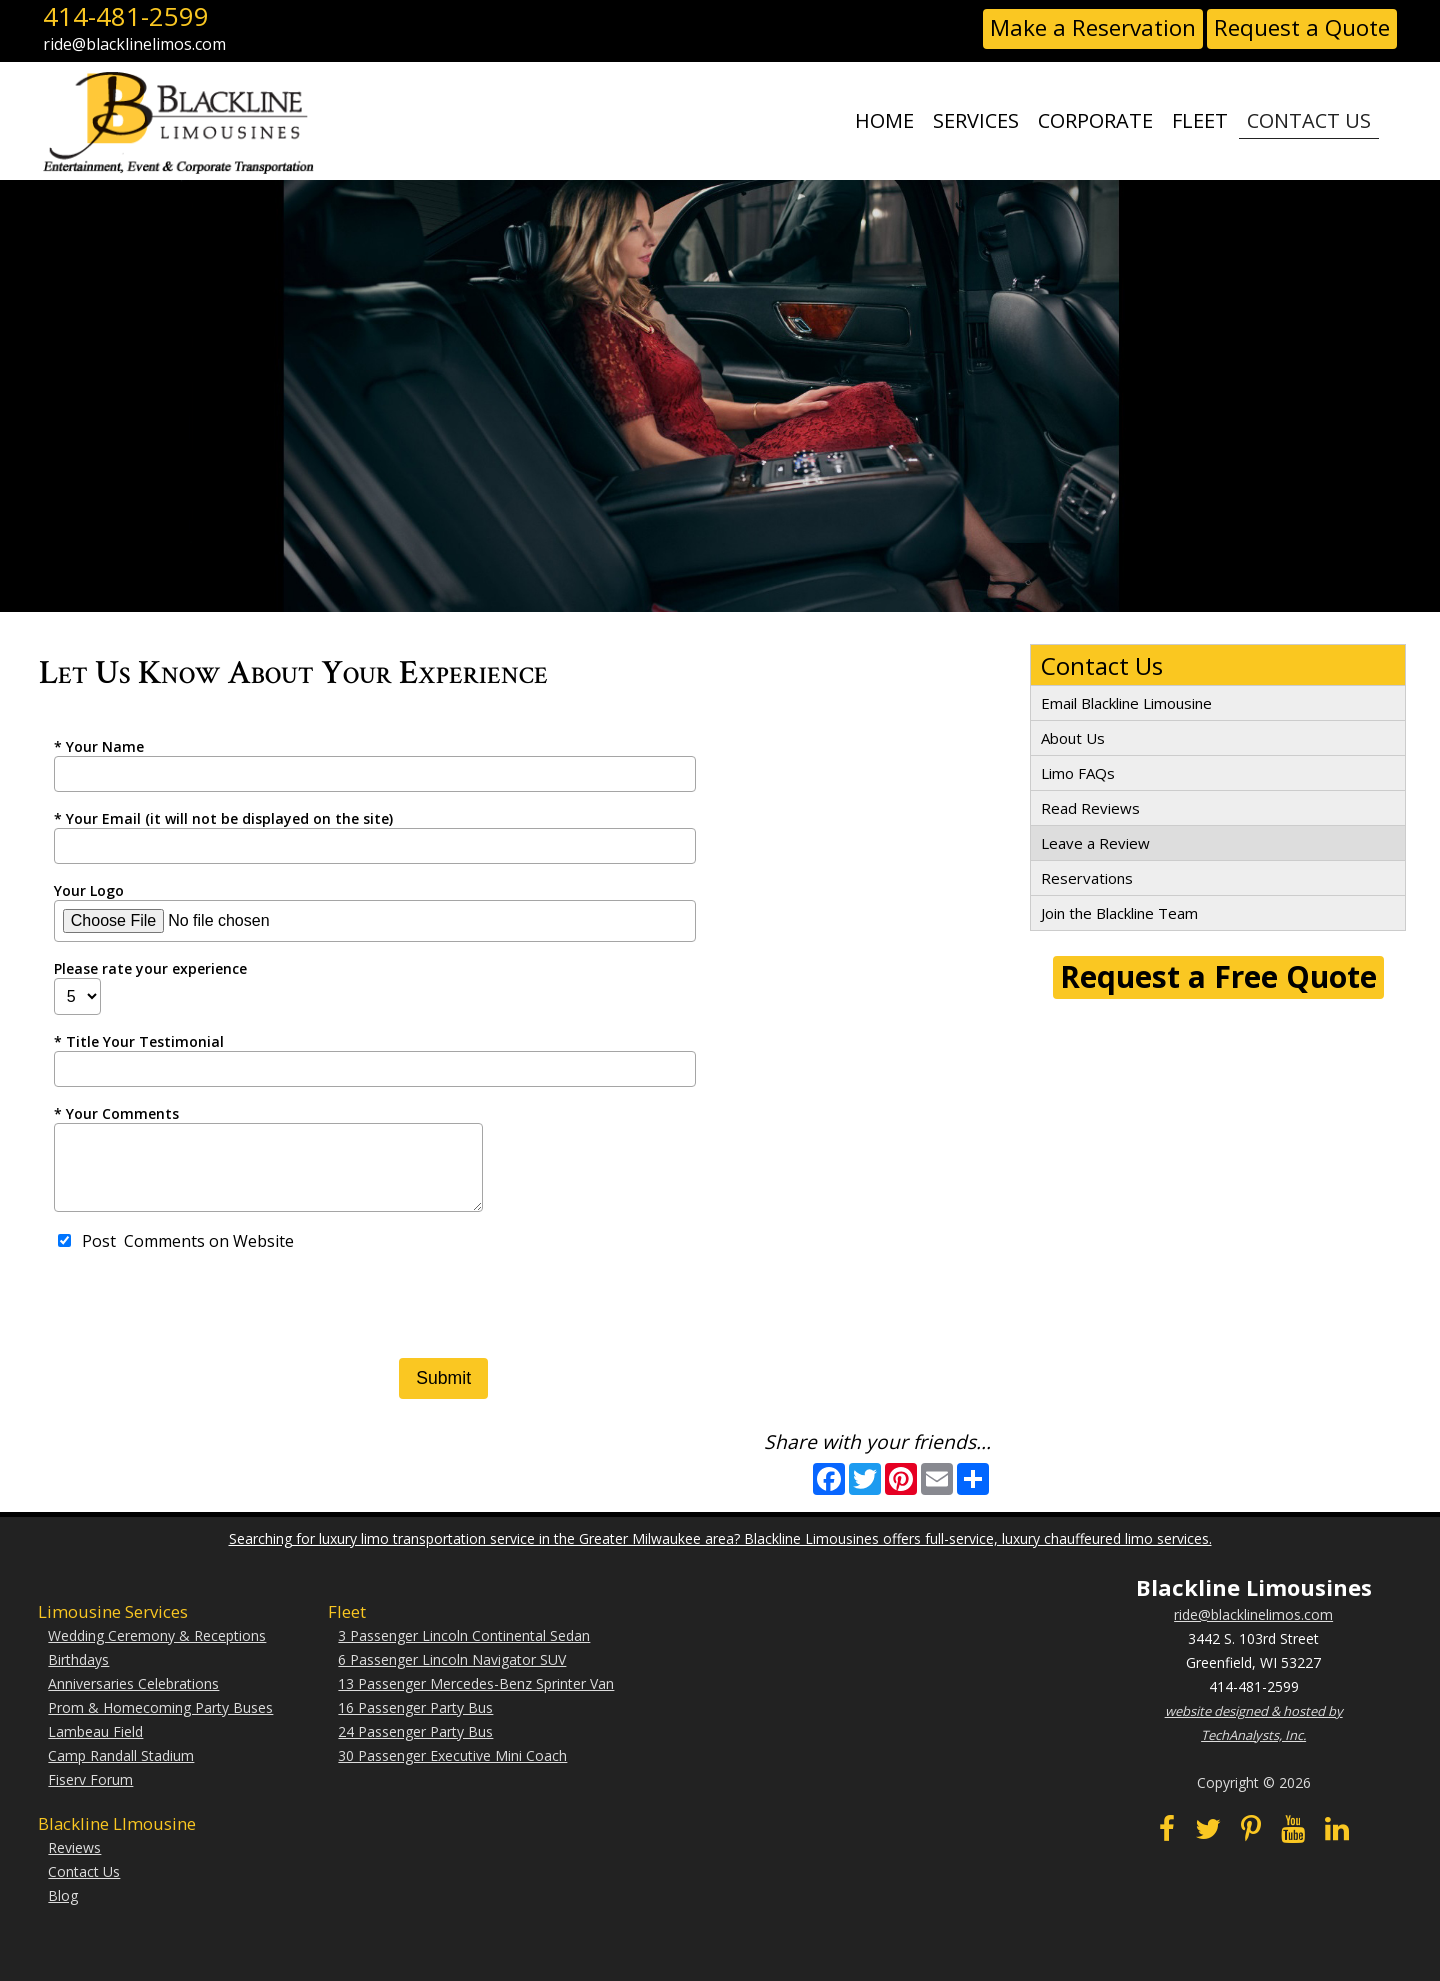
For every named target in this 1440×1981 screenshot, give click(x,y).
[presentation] (206, 1324)
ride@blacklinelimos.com (1253, 1629)
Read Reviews (1090, 808)
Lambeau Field (95, 1746)
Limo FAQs (1078, 773)
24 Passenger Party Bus (415, 1746)
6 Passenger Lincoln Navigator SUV (452, 1674)
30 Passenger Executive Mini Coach (452, 1770)
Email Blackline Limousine (1126, 703)
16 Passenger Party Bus (415, 1722)
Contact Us (84, 1886)
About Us (1073, 738)
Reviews (74, 1862)
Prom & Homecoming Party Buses (160, 1722)
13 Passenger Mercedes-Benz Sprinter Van (476, 1698)
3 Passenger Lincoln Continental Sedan (464, 1650)
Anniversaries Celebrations (133, 1698)
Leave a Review (1095, 843)
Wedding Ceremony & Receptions (157, 1650)
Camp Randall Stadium (121, 1770)
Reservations (1087, 878)
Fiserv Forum (90, 1794)
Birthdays (78, 1674)
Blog (63, 1910)
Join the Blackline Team (1119, 913)
